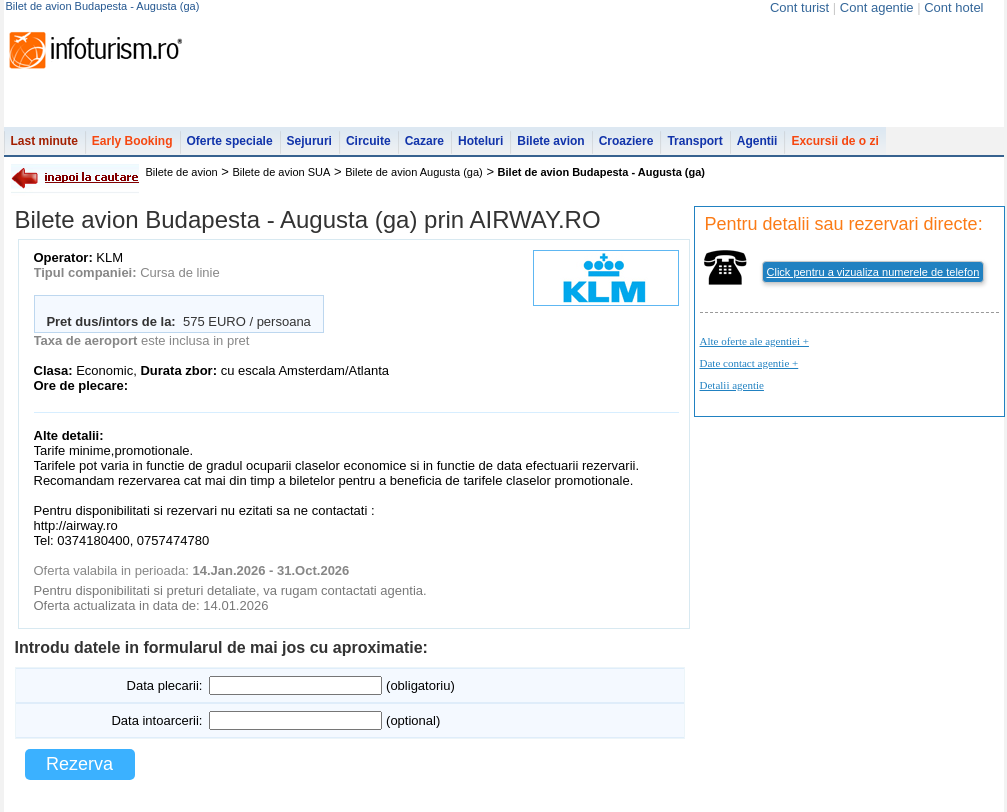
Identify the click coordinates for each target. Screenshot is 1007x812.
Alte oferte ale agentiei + (754, 341)
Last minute (44, 141)
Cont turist (799, 7)
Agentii (757, 141)
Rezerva (79, 764)
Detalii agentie (732, 385)
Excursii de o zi (834, 141)
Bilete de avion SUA (282, 172)
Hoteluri (480, 141)
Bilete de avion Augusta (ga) (414, 172)
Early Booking (132, 141)
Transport (694, 141)
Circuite (368, 141)
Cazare (424, 141)
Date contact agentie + (749, 363)
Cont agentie (877, 7)
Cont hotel (953, 7)
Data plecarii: (165, 685)
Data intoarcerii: (156, 720)
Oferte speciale (230, 141)
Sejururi (309, 141)
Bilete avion (550, 141)
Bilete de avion (182, 172)
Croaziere (626, 141)
